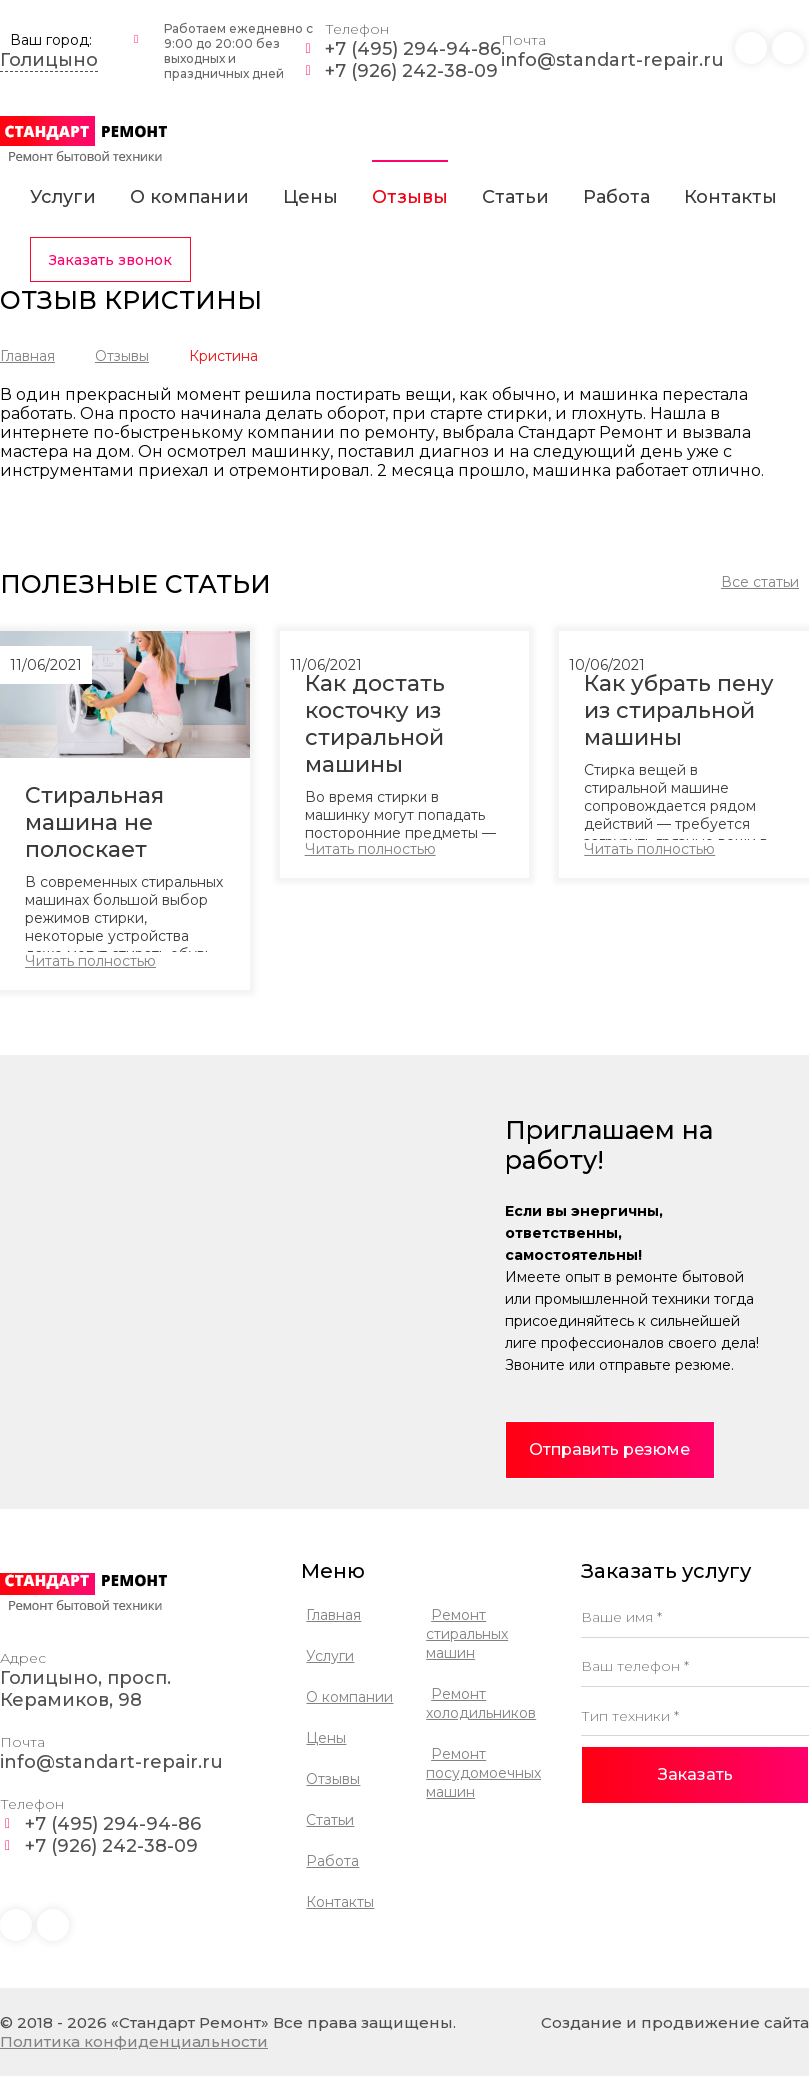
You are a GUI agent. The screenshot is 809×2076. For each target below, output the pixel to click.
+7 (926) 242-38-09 (411, 71)
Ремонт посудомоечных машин (483, 1773)
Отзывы (410, 197)
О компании (189, 197)
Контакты (730, 197)
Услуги (63, 197)
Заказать (695, 1774)
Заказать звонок (110, 260)
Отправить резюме (609, 1449)
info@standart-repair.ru (612, 60)
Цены (310, 197)
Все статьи (760, 582)
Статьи (515, 197)
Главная (27, 356)
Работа (616, 197)
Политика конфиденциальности (134, 2041)
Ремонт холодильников (481, 1703)
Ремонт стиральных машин (467, 1634)
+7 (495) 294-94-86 (413, 49)
